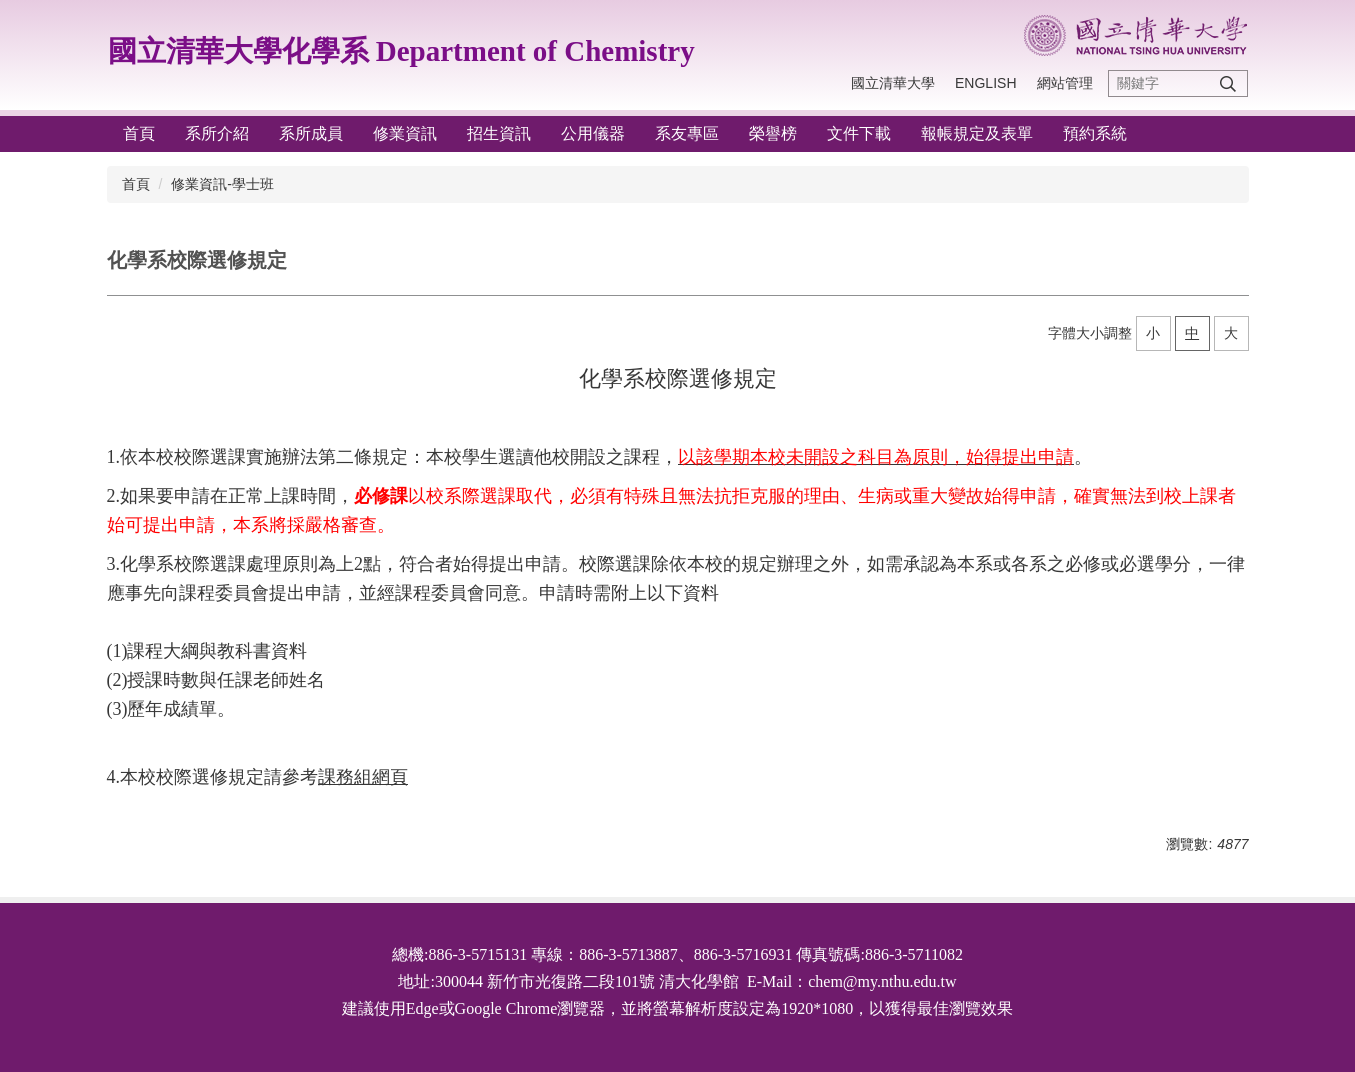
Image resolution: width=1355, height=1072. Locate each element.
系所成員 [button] (311, 133)
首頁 (139, 133)
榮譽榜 (773, 133)
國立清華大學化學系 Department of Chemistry (401, 51)
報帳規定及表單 (977, 133)
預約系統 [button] (1095, 133)
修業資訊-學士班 (222, 184)
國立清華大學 (893, 83)
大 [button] (1231, 333)
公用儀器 (593, 133)
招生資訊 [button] (499, 133)
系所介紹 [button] (217, 133)
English (985, 83)
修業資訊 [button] (405, 133)
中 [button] (1192, 333)
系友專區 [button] (687, 133)
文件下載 (859, 133)
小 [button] (1153, 333)
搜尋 (1228, 83)
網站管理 (1065, 83)
